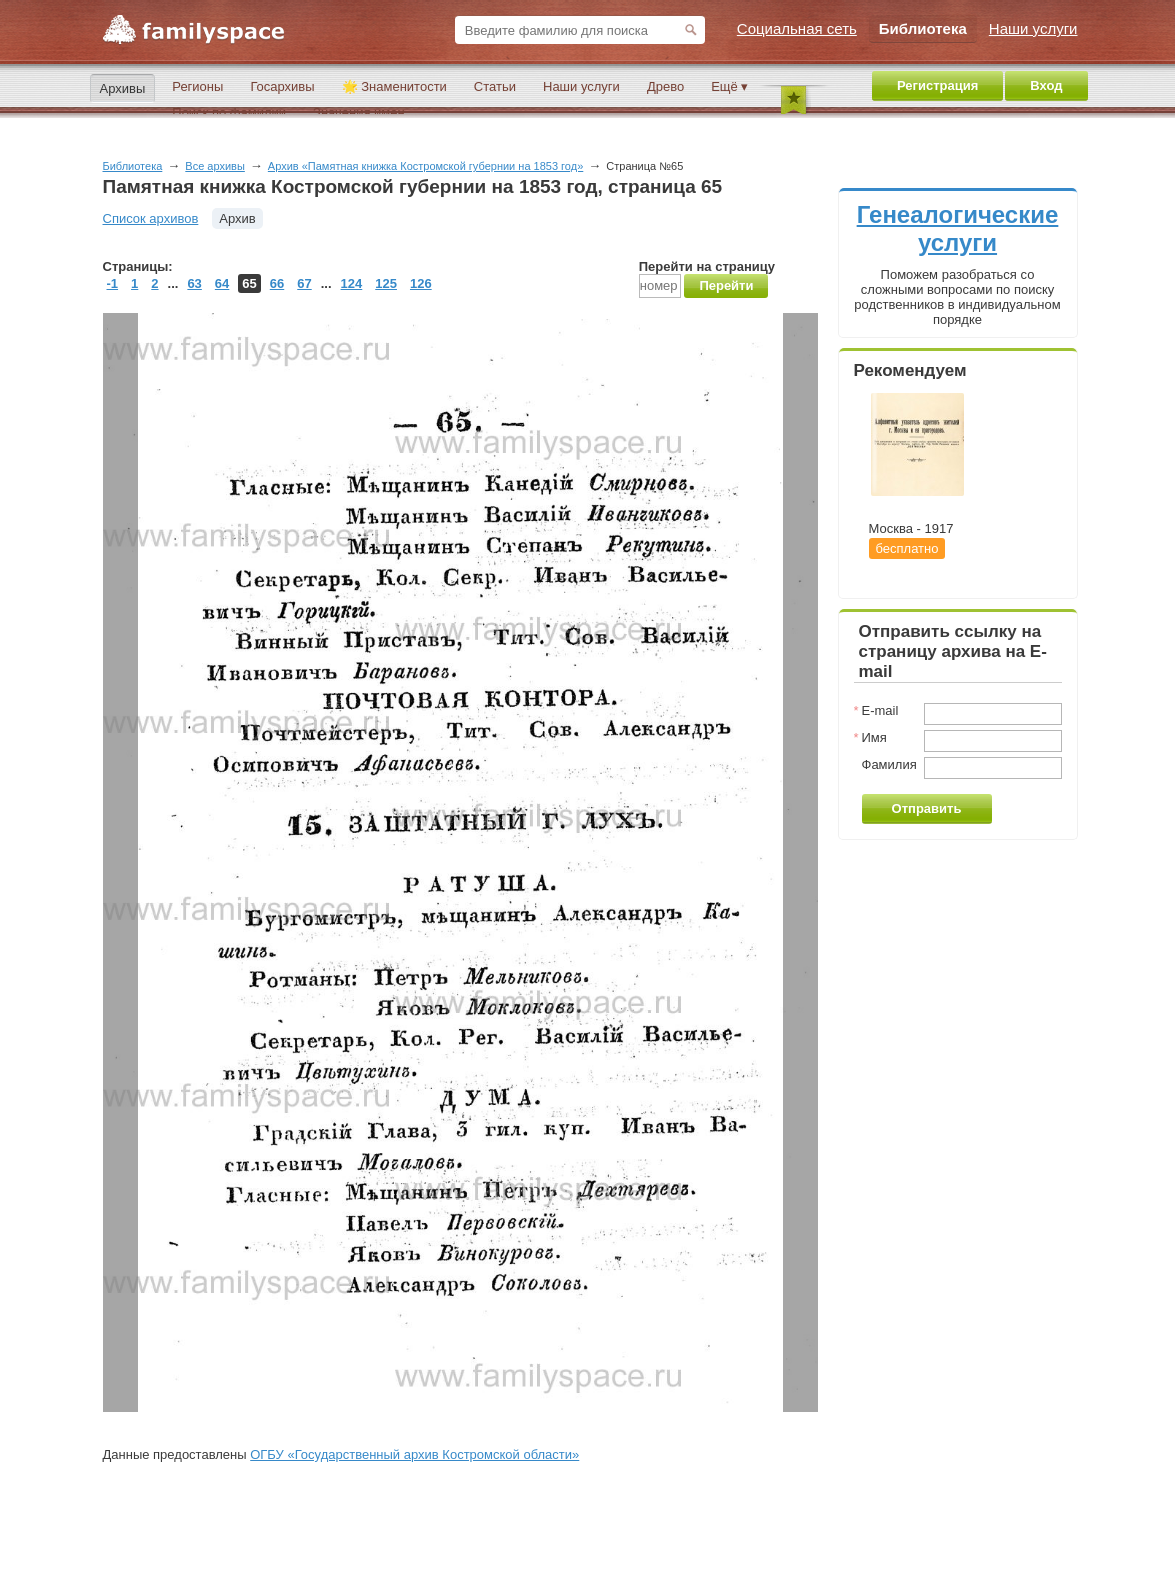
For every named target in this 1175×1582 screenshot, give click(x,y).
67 (304, 283)
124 (352, 283)
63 (194, 283)
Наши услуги (581, 86)
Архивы (123, 88)
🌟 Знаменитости (394, 86)
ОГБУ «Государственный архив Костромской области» (414, 1454)
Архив (237, 218)
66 (277, 283)
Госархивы (282, 86)
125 (386, 283)
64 (222, 283)
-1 (113, 283)
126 (421, 283)
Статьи (495, 86)
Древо (665, 86)
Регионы (197, 86)
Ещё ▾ (729, 86)
